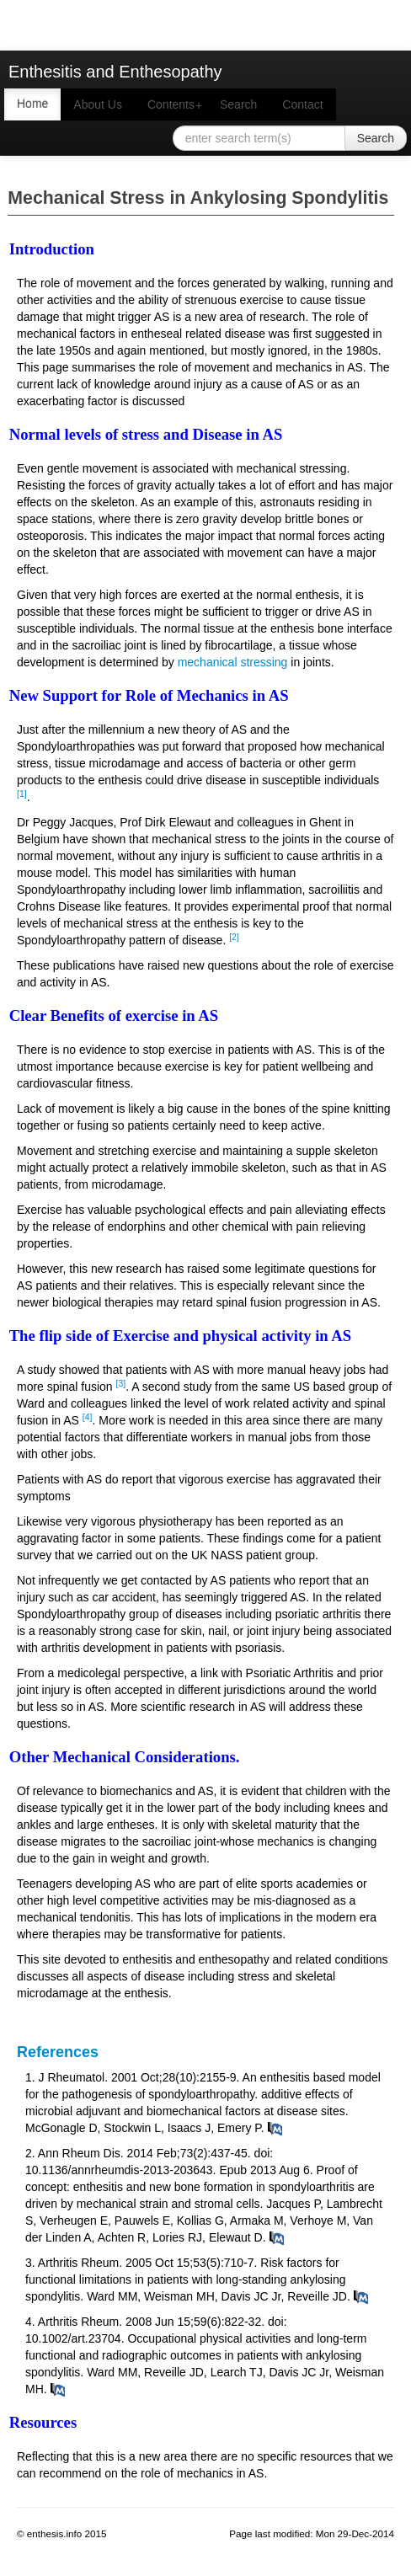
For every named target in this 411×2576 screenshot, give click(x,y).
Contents (177, 105)
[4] (88, 1417)
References (58, 2052)
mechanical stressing (233, 662)
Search (238, 104)
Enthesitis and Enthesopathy (115, 71)
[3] (121, 1383)
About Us (97, 104)
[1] (22, 793)
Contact (302, 104)
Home (32, 103)
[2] (234, 937)
